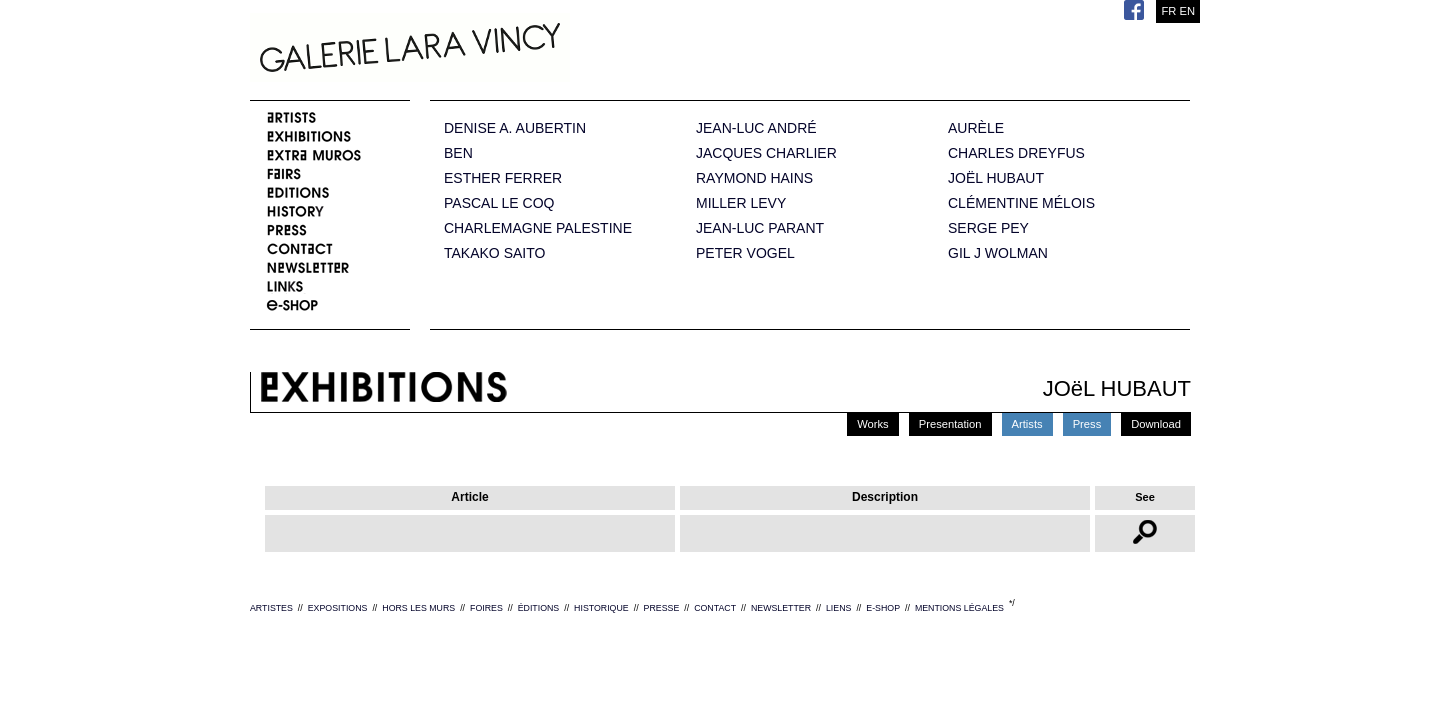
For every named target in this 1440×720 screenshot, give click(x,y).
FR (1168, 11)
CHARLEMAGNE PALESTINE (538, 228)
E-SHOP (883, 608)
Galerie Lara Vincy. (510, 50)
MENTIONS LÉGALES (959, 608)
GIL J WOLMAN (998, 253)
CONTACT (715, 608)
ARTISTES (271, 608)
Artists (1027, 424)
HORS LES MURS (418, 608)
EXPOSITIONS (338, 608)
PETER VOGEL (745, 253)
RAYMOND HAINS (754, 178)
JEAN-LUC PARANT (760, 228)
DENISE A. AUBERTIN (515, 128)
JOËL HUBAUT (996, 178)
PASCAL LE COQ (499, 203)
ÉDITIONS (539, 608)
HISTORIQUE (601, 608)
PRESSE (662, 608)
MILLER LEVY (741, 203)
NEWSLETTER (781, 608)
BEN (458, 153)
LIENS (838, 608)
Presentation (950, 424)
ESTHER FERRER (503, 178)
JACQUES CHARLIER (766, 153)
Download (1156, 424)
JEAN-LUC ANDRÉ (756, 128)
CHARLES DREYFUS (1016, 153)
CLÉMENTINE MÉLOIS (1021, 203)
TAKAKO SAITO (494, 253)
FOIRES (486, 608)
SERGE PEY (988, 228)
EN (1187, 11)
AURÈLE (976, 128)
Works (873, 424)
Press (1087, 424)
